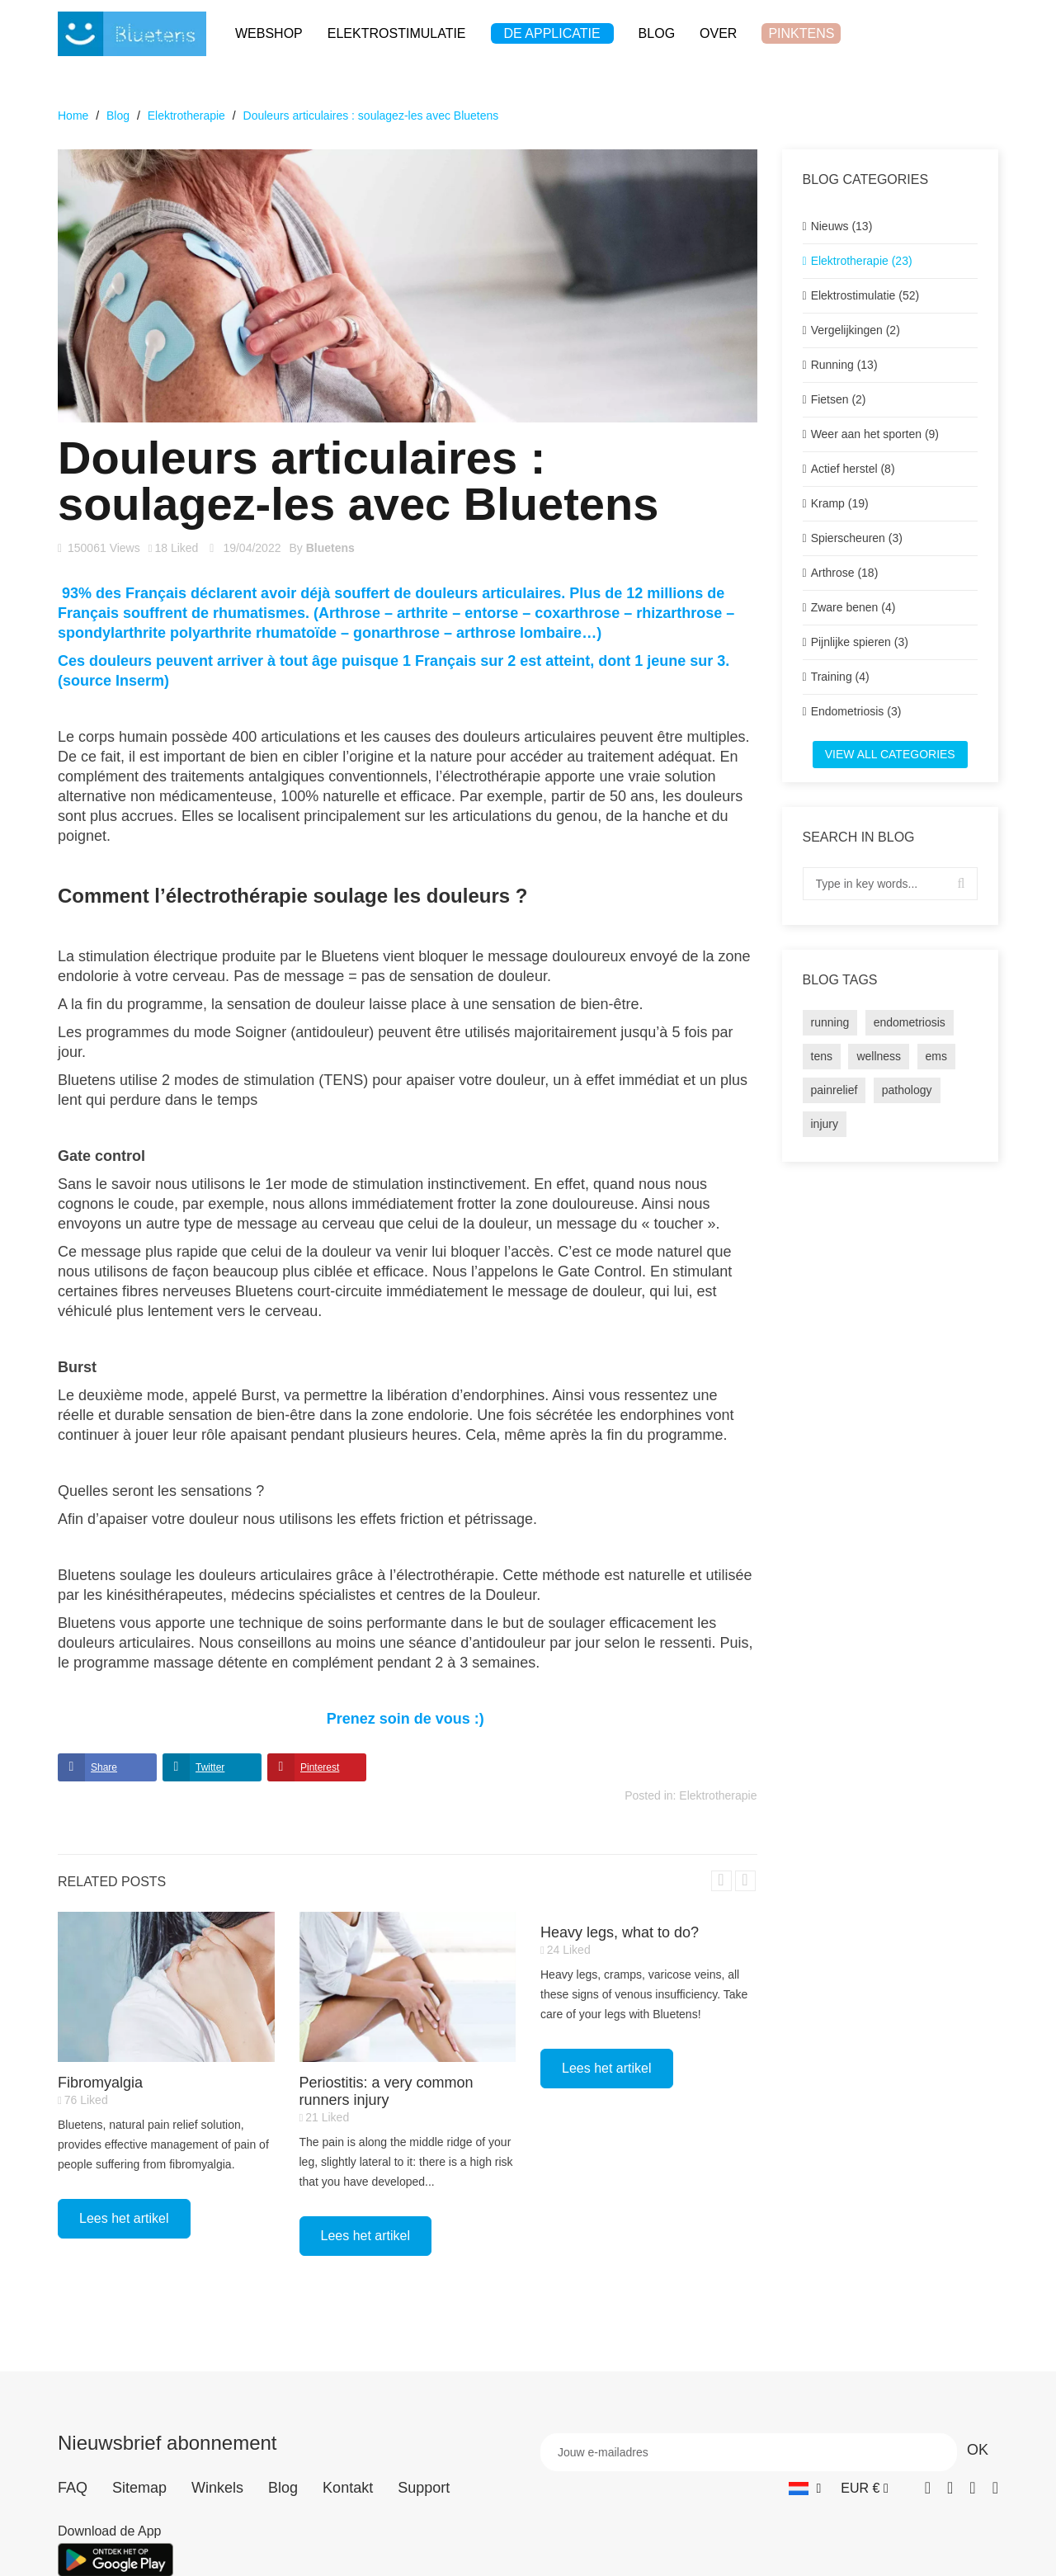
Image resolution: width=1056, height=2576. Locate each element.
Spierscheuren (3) (857, 538)
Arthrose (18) (845, 572)
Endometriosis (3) (856, 711)
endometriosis (909, 1022)
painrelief (834, 1090)
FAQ (72, 2487)
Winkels (217, 2487)
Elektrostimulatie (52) (865, 295)
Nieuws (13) (842, 226)
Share (104, 1767)
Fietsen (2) (838, 399)
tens (821, 1056)
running (830, 1022)
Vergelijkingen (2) (855, 330)
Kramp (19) (840, 503)
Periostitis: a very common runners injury (386, 2091)
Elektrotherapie (718, 1795)
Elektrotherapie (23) (861, 260)
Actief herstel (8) (853, 468)
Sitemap (139, 2487)
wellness (878, 1056)
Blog (283, 2487)
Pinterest (319, 1767)
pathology (907, 1090)
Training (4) (840, 676)
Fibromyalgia (100, 2082)
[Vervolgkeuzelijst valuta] (864, 2488)
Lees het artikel (124, 2218)
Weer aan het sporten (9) (875, 434)
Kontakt (348, 2487)
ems (936, 1056)
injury (824, 1123)
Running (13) (844, 364)
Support (424, 2487)
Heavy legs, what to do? (619, 1932)
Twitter (210, 1767)
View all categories (890, 754)
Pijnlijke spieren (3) (859, 642)
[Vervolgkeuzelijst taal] (805, 2488)
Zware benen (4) (853, 607)
